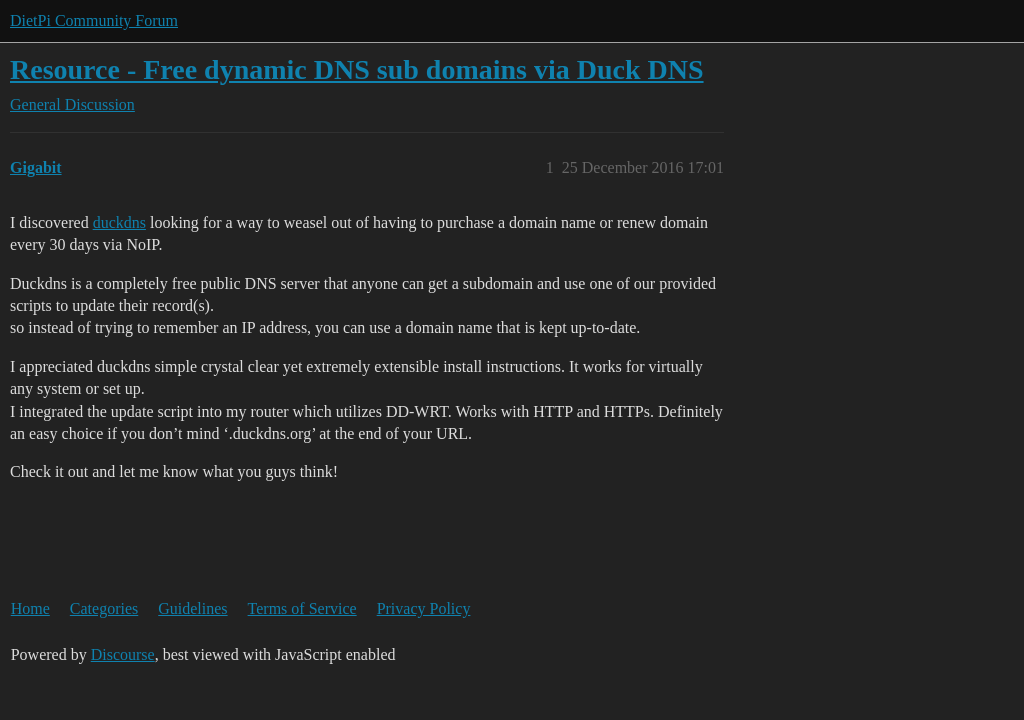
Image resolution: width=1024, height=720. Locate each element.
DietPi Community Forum (94, 20)
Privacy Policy (424, 608)
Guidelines (192, 608)
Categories (104, 608)
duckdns (119, 222)
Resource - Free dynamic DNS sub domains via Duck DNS (357, 69)
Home (30, 608)
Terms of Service (302, 608)
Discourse (123, 654)
